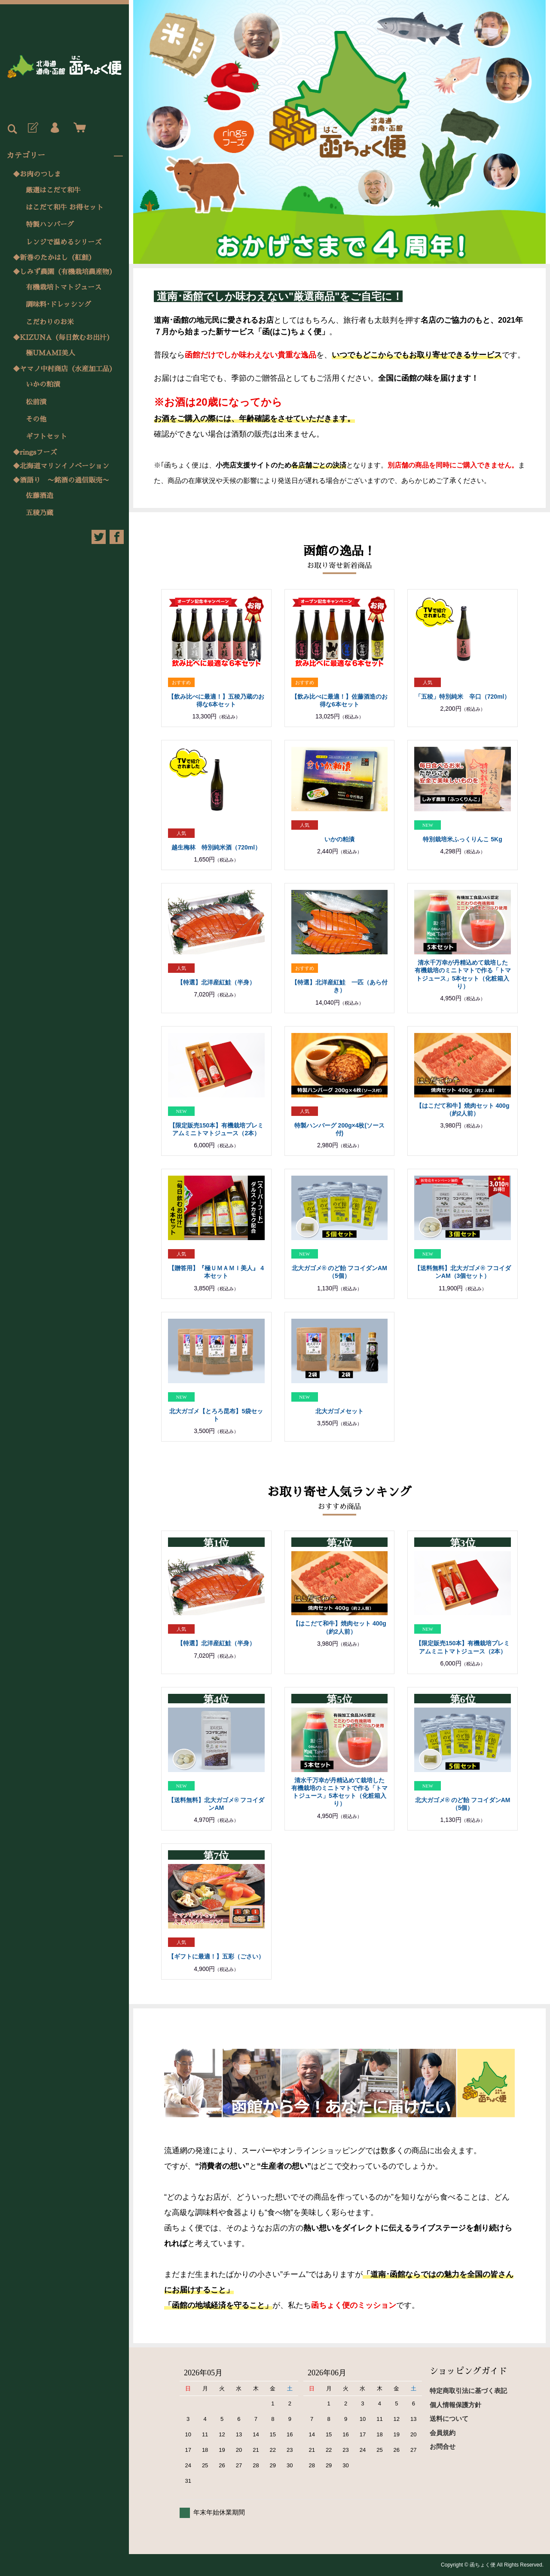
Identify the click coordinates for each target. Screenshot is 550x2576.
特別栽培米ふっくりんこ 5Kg (462, 839)
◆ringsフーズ (35, 452)
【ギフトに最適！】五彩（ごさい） (216, 1956)
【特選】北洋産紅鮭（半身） (216, 982)
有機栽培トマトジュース (63, 287)
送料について (449, 2418)
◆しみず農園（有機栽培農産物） (64, 272)
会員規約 (442, 2432)
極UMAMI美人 (50, 353)
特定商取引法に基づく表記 (468, 2390)
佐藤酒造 (39, 495)
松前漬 (36, 402)
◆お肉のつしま (37, 174)
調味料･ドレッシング (58, 304)
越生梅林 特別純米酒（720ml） (216, 847)
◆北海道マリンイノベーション (61, 466)
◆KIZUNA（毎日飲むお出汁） (63, 337)
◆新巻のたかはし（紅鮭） (54, 257)
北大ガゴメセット (339, 1411)
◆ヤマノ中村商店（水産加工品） (64, 369)
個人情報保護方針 (455, 2404)
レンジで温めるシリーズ (63, 242)
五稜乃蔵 (39, 513)
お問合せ (442, 2446)
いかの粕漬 (43, 384)
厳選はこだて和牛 (53, 190)
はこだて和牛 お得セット (65, 207)
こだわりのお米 (50, 322)
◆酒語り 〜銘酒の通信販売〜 (61, 480)
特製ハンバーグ (50, 224)
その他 (36, 419)
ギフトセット (46, 436)
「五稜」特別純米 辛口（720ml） (462, 696)
